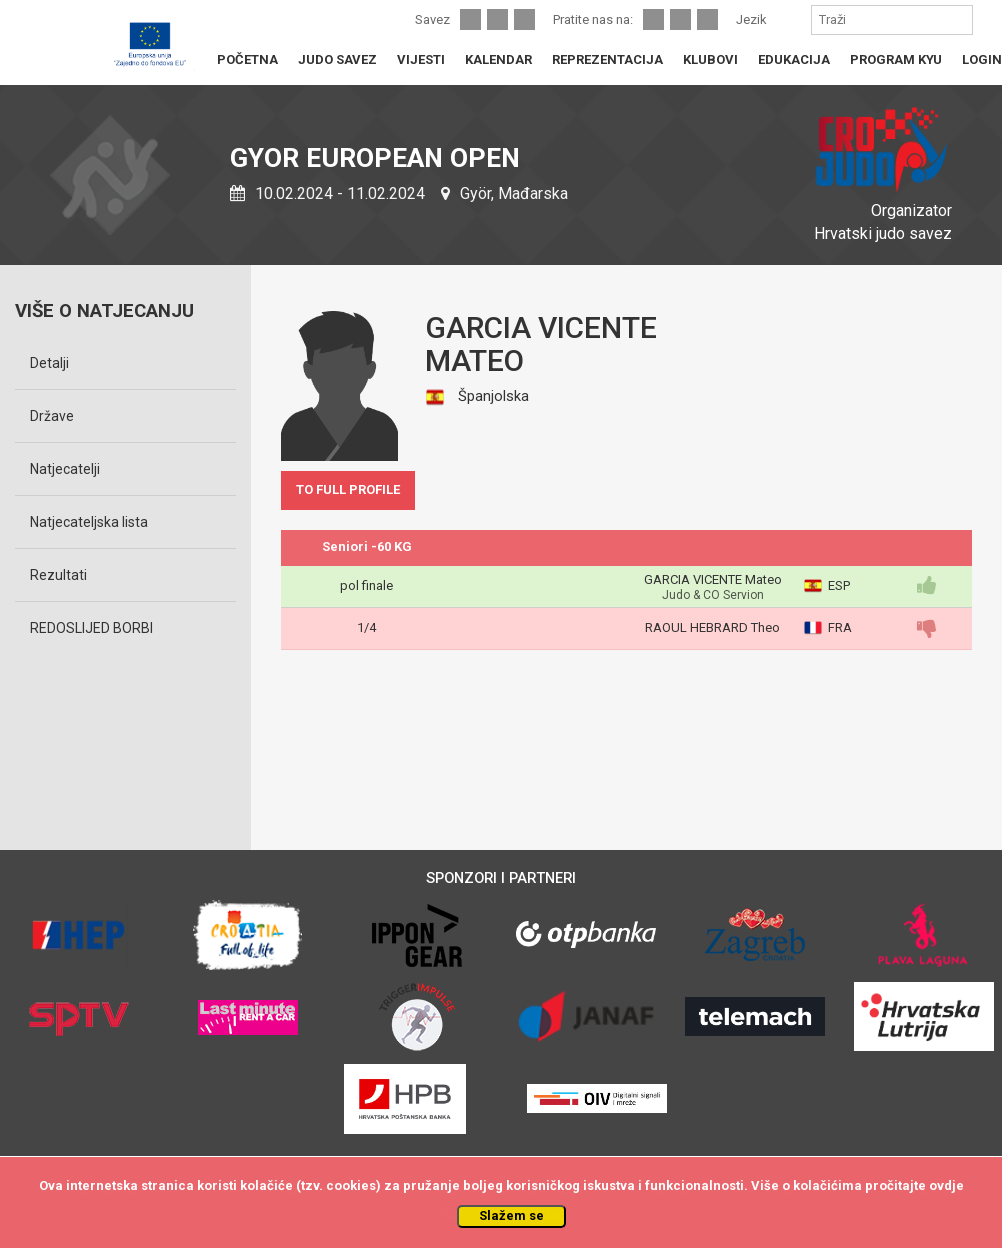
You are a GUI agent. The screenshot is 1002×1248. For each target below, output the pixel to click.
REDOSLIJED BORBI (91, 628)
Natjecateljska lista (89, 522)
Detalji (49, 363)
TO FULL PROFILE (348, 489)
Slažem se (511, 1215)
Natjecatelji (65, 469)
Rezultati (58, 575)
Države (52, 416)
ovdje (946, 1185)
